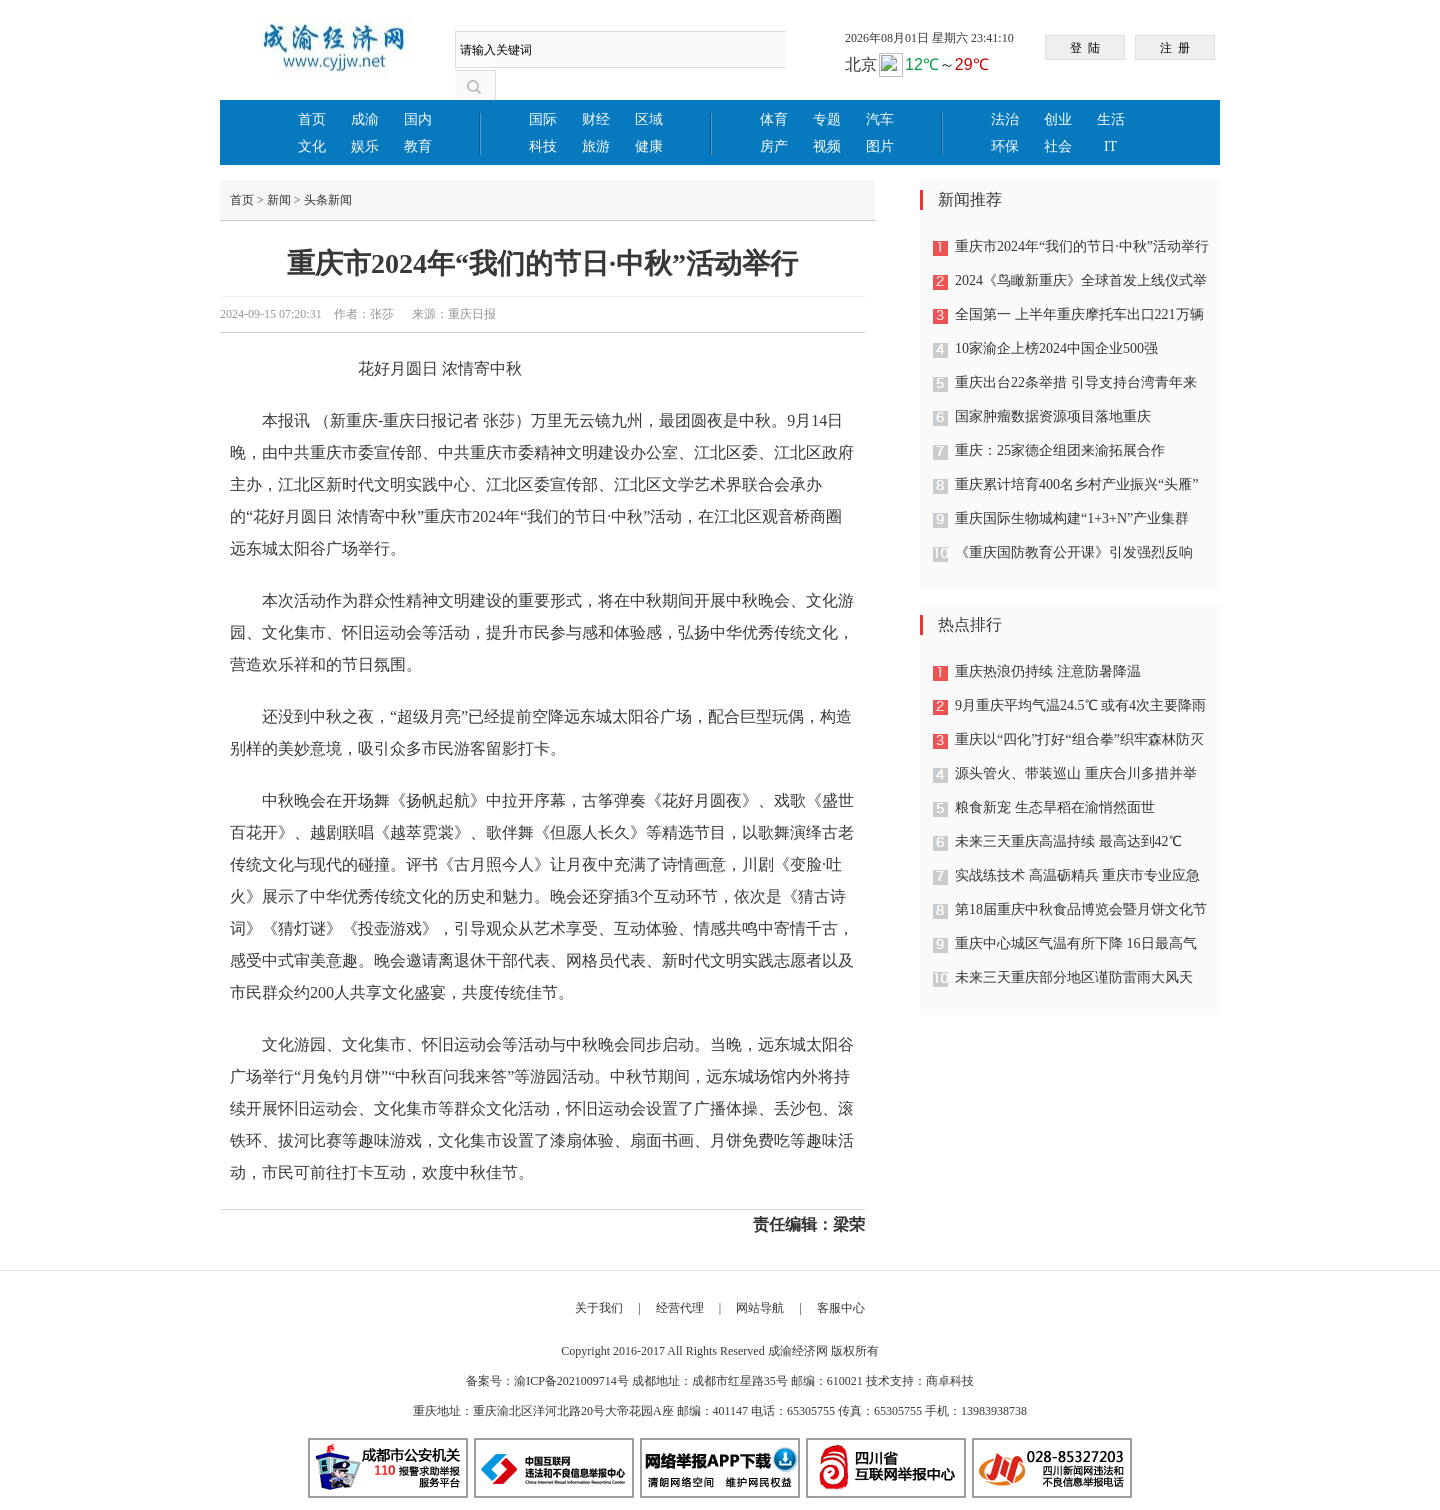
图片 (880, 146)
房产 (774, 146)
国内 (418, 119)
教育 (418, 146)
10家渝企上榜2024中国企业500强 (1056, 348)
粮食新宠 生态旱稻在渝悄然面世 (1055, 807)
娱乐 (365, 146)
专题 (827, 119)
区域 (649, 119)
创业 (1058, 119)
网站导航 (760, 1308)
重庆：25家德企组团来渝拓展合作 (1060, 450)
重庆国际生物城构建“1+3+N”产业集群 (1072, 518)
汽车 (880, 119)
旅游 (596, 146)
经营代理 (680, 1308)
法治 (1005, 119)
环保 (1005, 146)
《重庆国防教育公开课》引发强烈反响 (1074, 552)
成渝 (365, 119)
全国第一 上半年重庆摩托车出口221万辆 (1079, 314)
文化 (312, 146)
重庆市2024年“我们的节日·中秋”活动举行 (1082, 246)
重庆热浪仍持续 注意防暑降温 (1048, 671)
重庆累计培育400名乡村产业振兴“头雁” (1076, 484)
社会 (1058, 146)
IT (1110, 146)
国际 (543, 119)
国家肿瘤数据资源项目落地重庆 (1053, 416)
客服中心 (841, 1308)
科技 (543, 146)
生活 (1111, 119)
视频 (827, 146)
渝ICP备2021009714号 (571, 1381)
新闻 (279, 200)
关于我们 (599, 1308)
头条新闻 (328, 200)
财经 (596, 119)
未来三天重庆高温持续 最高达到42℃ (1068, 841)
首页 (312, 119)
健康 (649, 146)
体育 (774, 119)
